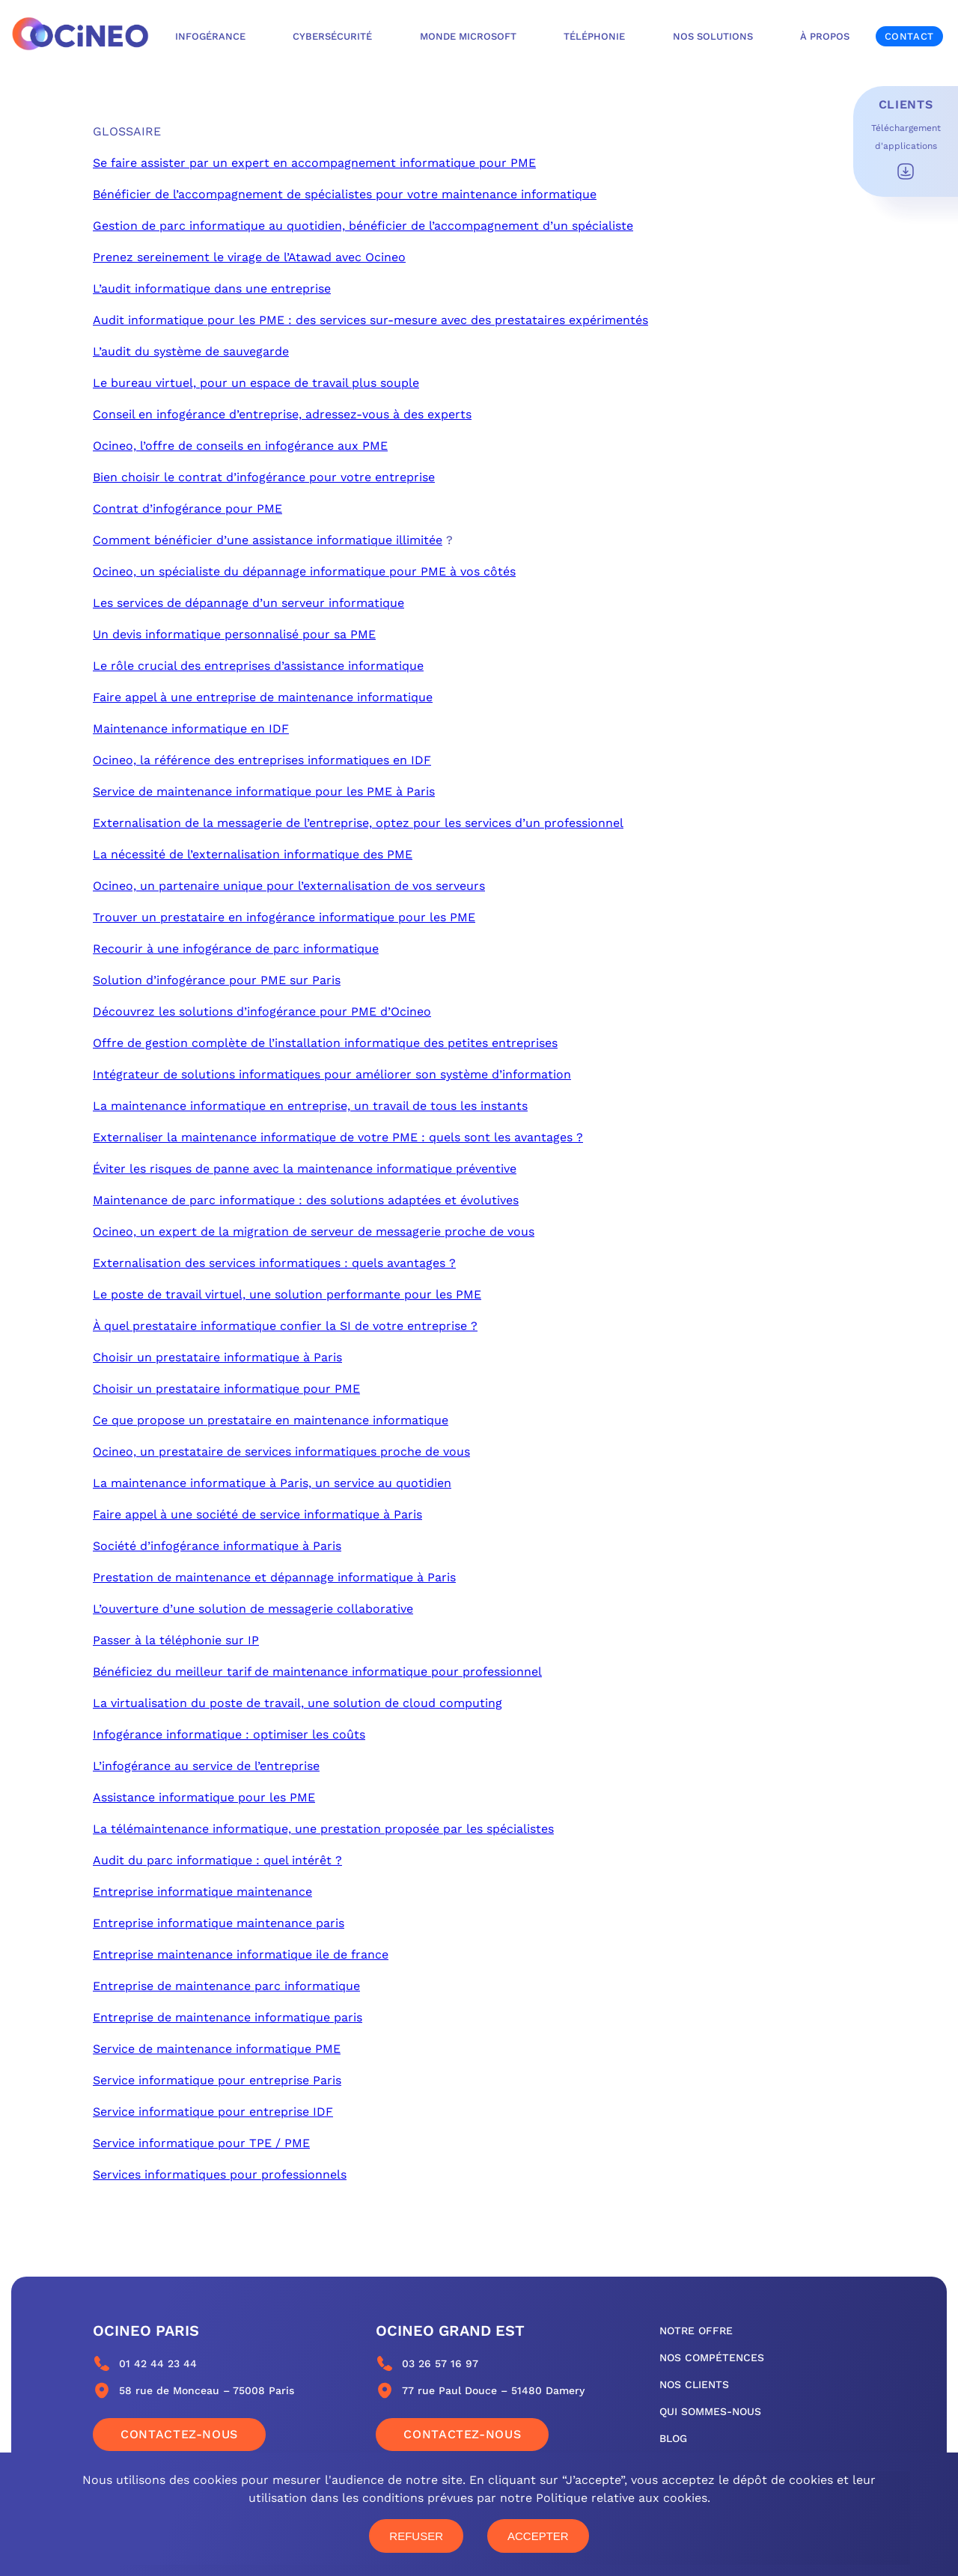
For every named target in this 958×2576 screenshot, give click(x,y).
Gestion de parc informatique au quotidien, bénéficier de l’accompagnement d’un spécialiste (363, 226)
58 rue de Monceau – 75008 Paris (206, 2390)
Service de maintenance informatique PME (217, 2049)
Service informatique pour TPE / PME (201, 2143)
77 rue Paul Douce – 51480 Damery (493, 2390)
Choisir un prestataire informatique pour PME (226, 1389)
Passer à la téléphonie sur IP (176, 1640)
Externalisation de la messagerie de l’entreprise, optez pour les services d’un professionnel (358, 823)
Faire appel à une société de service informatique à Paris (257, 1514)
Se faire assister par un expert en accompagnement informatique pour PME (314, 163)
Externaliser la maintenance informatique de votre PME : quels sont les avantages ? (338, 1137)
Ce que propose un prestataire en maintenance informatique (270, 1420)
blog (673, 2438)
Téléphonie (594, 36)
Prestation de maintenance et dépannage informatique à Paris (274, 1577)
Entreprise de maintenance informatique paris (227, 2017)
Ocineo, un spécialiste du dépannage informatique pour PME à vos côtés (304, 571)
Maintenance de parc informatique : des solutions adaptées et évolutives (306, 1200)
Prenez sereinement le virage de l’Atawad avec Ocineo (249, 257)
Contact (909, 36)
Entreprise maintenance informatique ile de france (240, 1954)
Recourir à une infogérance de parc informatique (236, 948)
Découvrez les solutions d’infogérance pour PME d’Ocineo (262, 1011)
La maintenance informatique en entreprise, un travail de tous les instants (310, 1106)
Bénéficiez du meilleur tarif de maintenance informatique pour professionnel (317, 1671)
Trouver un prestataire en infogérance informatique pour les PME (284, 917)
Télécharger (906, 171)
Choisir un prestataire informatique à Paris (217, 1357)
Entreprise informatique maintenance (202, 1891)
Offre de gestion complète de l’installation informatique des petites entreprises (325, 1043)
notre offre (696, 2331)
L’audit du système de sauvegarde (191, 351)
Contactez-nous (179, 2434)
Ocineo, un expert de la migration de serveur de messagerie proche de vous (313, 1231)
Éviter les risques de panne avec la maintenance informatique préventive (304, 1169)
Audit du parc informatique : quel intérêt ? (217, 1860)
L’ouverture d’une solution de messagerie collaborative (253, 1609)
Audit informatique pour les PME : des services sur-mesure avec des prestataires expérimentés (370, 320)
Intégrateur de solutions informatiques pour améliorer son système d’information (332, 1074)
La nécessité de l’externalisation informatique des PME (252, 854)
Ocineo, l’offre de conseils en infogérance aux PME (240, 446)
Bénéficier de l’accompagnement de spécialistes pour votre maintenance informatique (345, 194)
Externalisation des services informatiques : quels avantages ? (274, 1263)
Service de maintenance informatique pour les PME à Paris (264, 791)
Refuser (416, 2536)
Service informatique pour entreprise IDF (213, 2112)
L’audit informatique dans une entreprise (212, 288)
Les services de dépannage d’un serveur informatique (248, 603)
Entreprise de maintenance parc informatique (226, 1986)
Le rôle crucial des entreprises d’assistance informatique (258, 666)
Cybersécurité (332, 36)
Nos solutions (713, 36)
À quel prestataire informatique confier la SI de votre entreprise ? (285, 1326)
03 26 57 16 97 (440, 2363)
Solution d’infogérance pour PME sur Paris (217, 980)
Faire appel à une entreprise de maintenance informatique (263, 697)
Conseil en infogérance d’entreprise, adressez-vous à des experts (282, 414)
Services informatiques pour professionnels (220, 2174)
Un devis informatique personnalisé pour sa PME (234, 634)
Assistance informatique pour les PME (204, 1797)
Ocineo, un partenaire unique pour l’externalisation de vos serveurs (289, 886)
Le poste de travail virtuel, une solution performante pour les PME (287, 1294)
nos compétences (711, 2357)
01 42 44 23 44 (158, 2363)
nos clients (694, 2384)
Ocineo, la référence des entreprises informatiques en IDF (262, 760)
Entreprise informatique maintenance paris (218, 1923)
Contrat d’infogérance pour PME (187, 508)
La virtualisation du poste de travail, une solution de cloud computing (297, 1703)
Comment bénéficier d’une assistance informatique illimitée (267, 540)
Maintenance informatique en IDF (191, 728)
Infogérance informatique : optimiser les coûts (229, 1734)
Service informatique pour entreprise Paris (217, 2080)
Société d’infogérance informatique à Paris (217, 1546)
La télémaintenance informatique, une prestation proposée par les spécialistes (323, 1829)
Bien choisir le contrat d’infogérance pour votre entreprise (264, 477)
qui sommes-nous (710, 2411)
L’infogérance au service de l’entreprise (206, 1766)
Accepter (538, 2536)
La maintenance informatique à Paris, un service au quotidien (272, 1483)
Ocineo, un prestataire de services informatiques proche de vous (281, 1451)
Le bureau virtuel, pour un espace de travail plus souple (256, 383)
